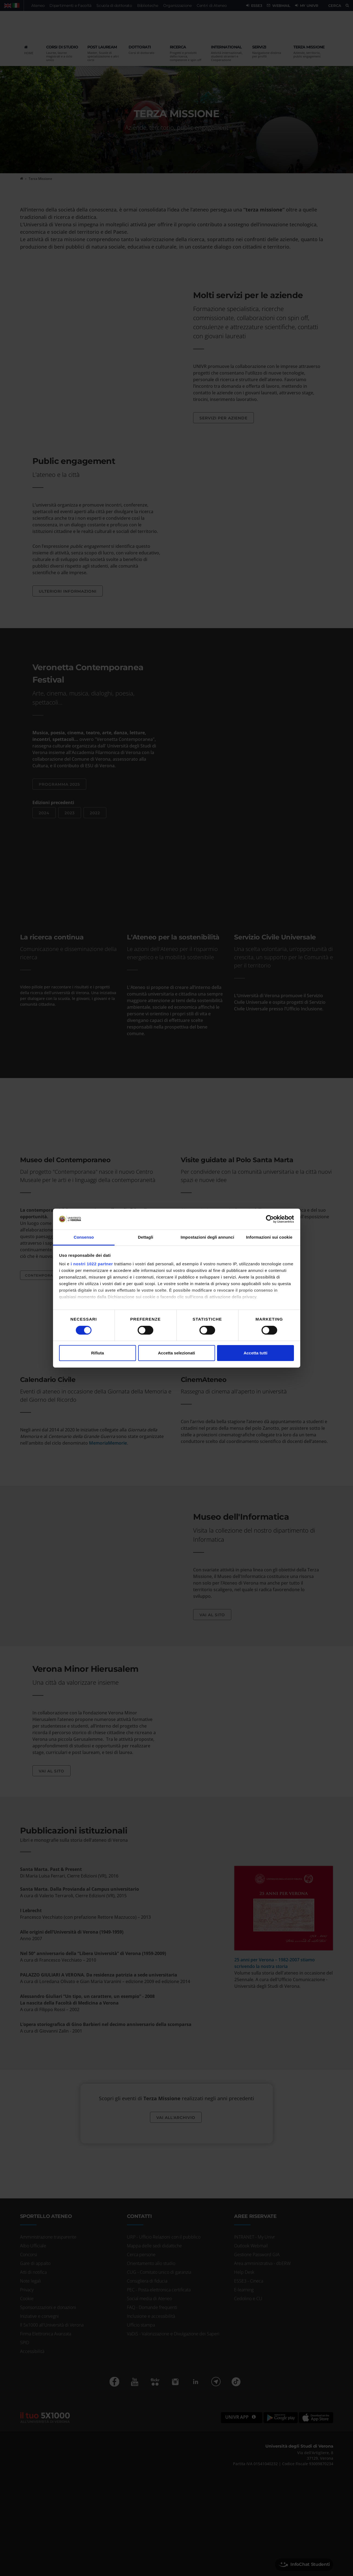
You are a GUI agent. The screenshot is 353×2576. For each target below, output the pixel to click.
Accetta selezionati (176, 1353)
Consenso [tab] (84, 1237)
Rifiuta (97, 1353)
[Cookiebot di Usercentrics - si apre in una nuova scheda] (270, 1219)
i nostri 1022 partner (92, 1263)
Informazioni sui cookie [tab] (269, 1237)
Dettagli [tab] (145, 1237)
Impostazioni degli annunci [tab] (207, 1237)
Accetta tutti (256, 1353)
